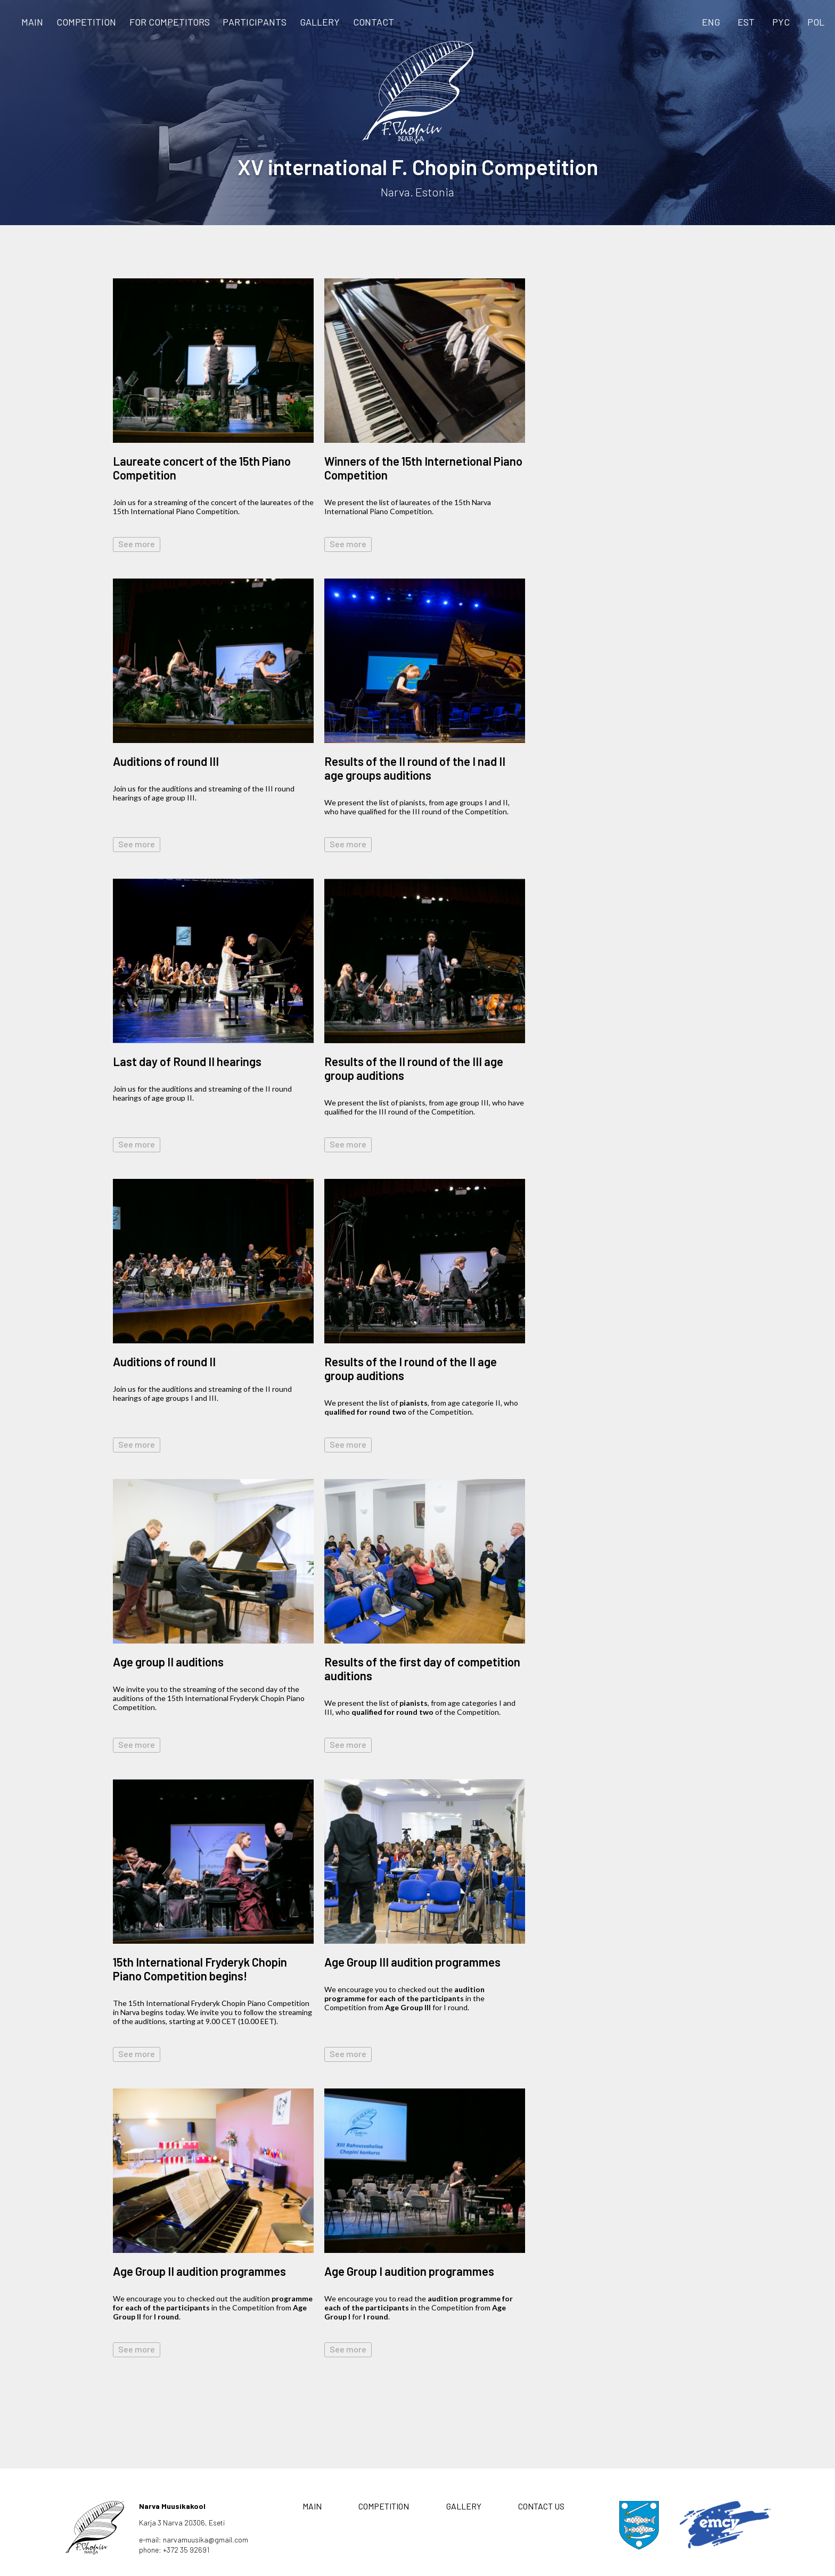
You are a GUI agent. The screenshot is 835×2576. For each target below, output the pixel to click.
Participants (254, 22)
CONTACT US (541, 2506)
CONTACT (373, 22)
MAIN (32, 22)
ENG (711, 22)
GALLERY (320, 22)
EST (746, 22)
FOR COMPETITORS (169, 22)
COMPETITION (86, 22)
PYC (781, 22)
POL (815, 22)
